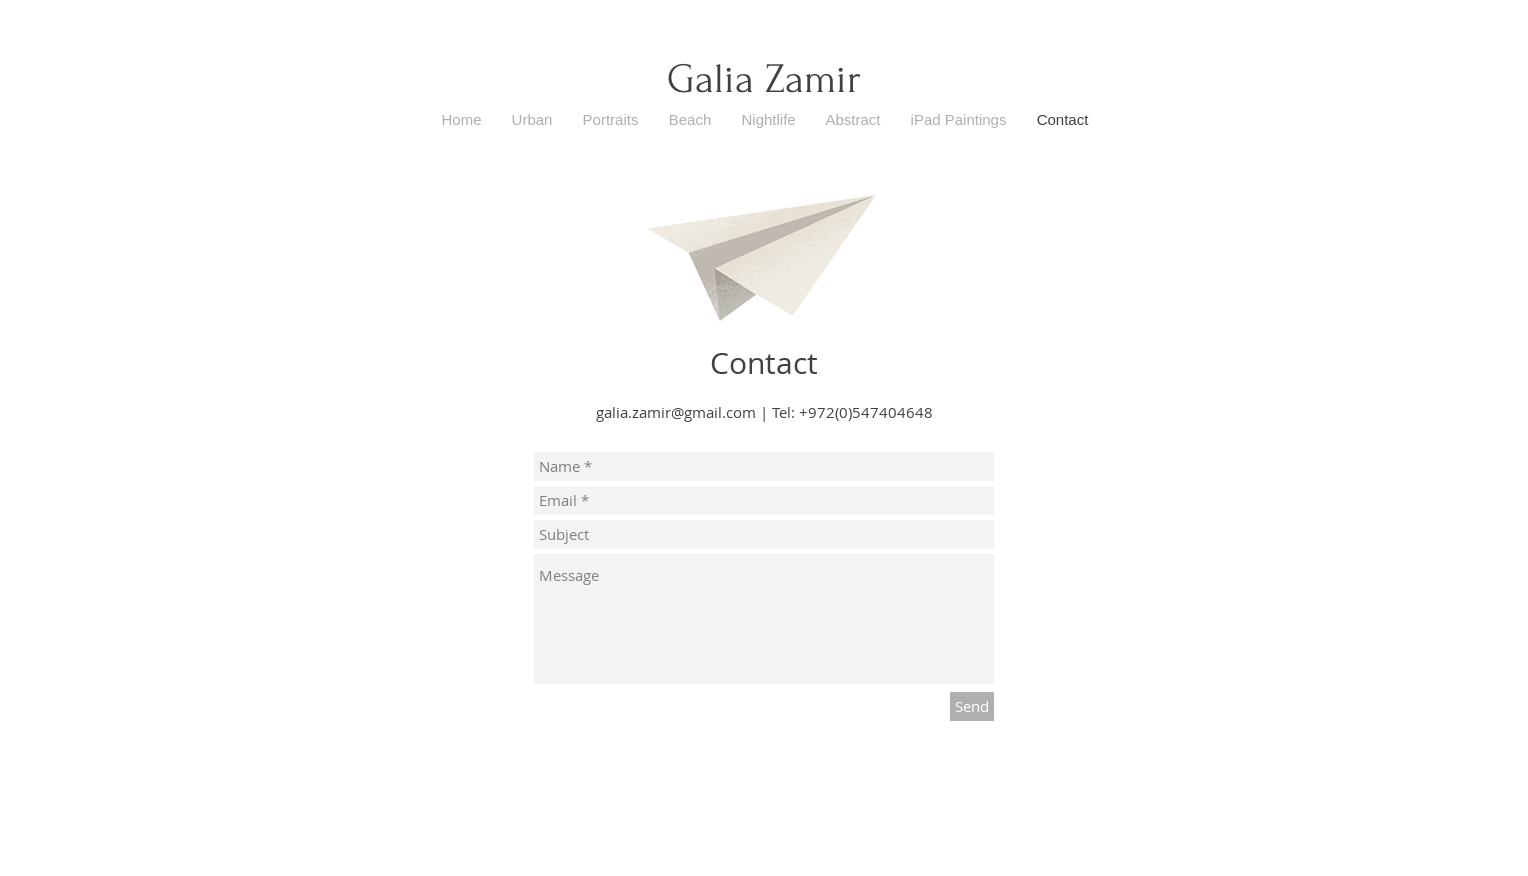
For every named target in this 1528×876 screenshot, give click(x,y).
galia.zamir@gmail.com (676, 412)
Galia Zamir (764, 79)
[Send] (972, 706)
